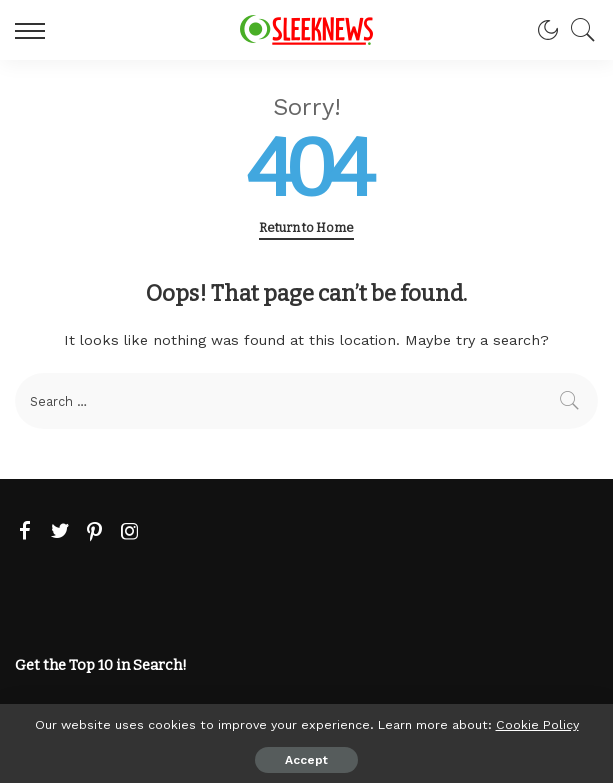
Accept (306, 760)
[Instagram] (130, 532)
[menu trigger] (35, 30)
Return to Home (306, 227)
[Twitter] (60, 532)
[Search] (578, 30)
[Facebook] (25, 532)
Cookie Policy (537, 724)
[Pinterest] (95, 532)
